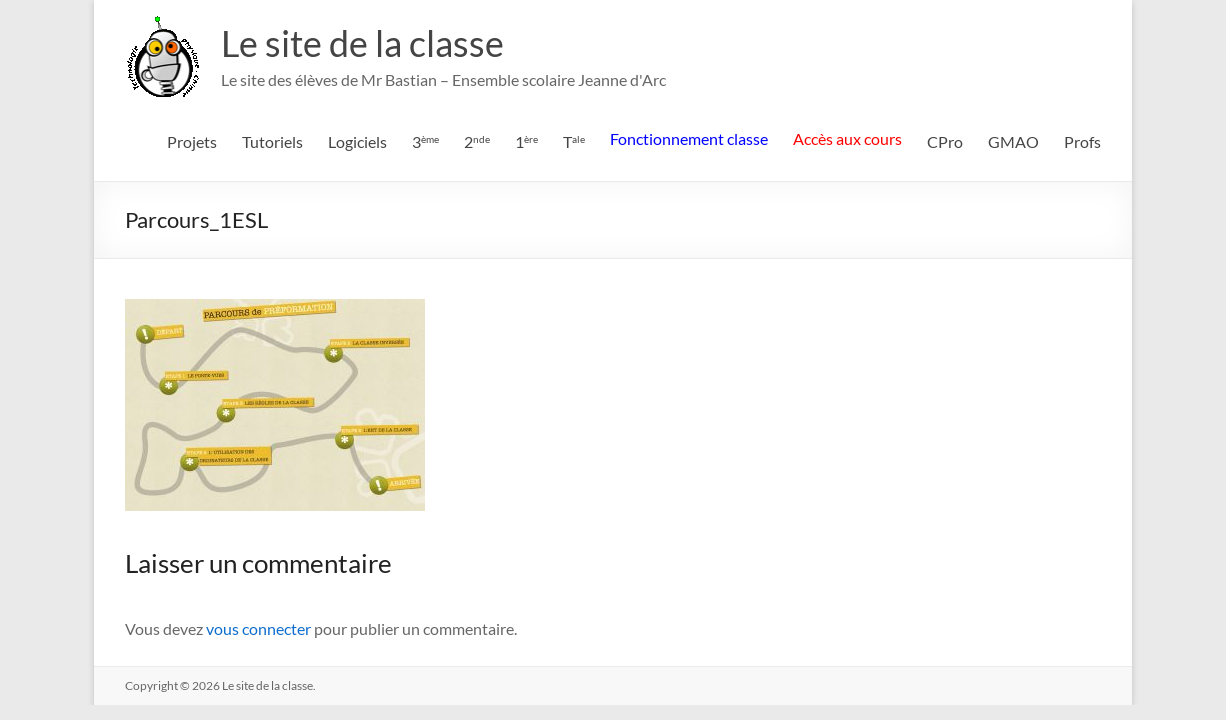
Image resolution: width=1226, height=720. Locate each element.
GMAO (1013, 141)
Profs (1082, 141)
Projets (192, 141)
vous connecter (258, 628)
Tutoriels (272, 141)
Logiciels (357, 141)
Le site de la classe (362, 43)
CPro (945, 141)
